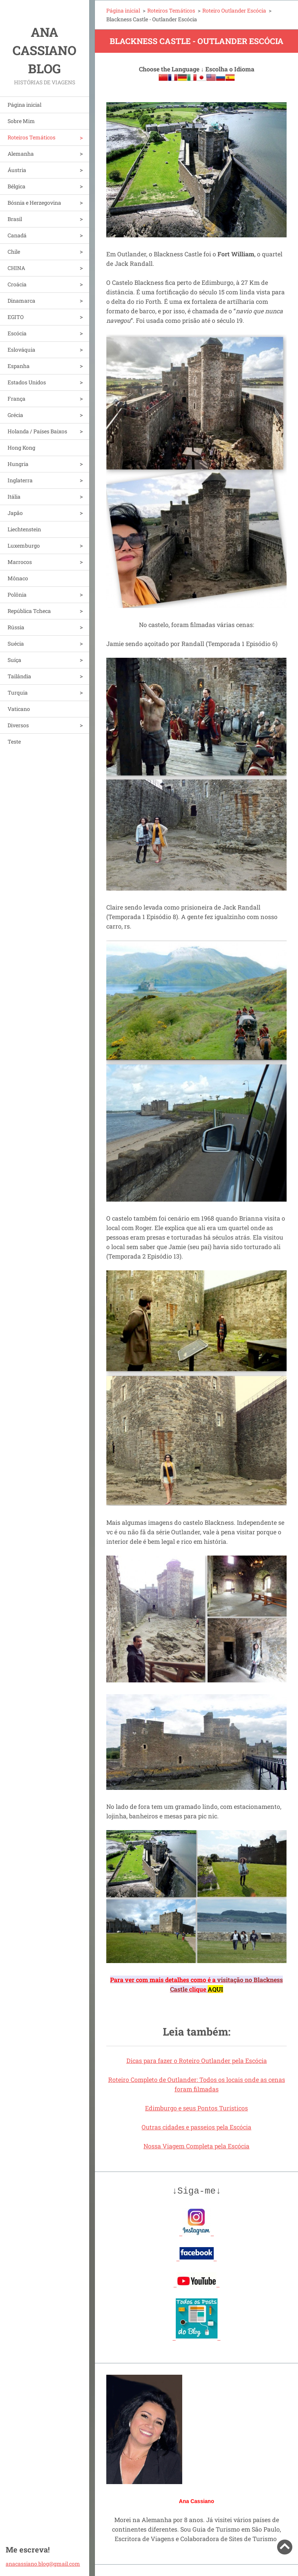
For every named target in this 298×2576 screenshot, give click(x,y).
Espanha (19, 366)
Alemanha (21, 153)
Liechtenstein (24, 529)
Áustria (17, 170)
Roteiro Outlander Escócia (234, 10)
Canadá (17, 235)
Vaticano (19, 708)
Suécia (16, 643)
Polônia (17, 594)
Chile (14, 251)
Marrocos (20, 561)
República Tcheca (29, 610)
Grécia (15, 415)
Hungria (18, 464)
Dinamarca (21, 300)
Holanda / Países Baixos (37, 431)
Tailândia (19, 676)
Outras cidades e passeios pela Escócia (196, 2127)
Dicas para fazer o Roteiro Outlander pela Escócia (196, 2060)
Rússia (16, 627)
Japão (15, 512)
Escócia (17, 333)
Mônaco (18, 578)
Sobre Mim (21, 121)
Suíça (14, 659)
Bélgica (16, 186)
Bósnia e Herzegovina (34, 202)
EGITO (16, 317)
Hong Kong (21, 447)
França (16, 398)
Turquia (18, 692)
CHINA (16, 268)
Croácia (17, 284)
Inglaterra (20, 480)
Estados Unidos (27, 382)
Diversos (18, 725)
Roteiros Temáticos (31, 137)
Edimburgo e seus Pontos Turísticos (196, 2108)
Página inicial (24, 104)
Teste (14, 741)
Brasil (15, 219)
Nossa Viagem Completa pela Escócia (196, 2146)
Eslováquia (21, 349)
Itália (14, 496)
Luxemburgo (24, 545)
